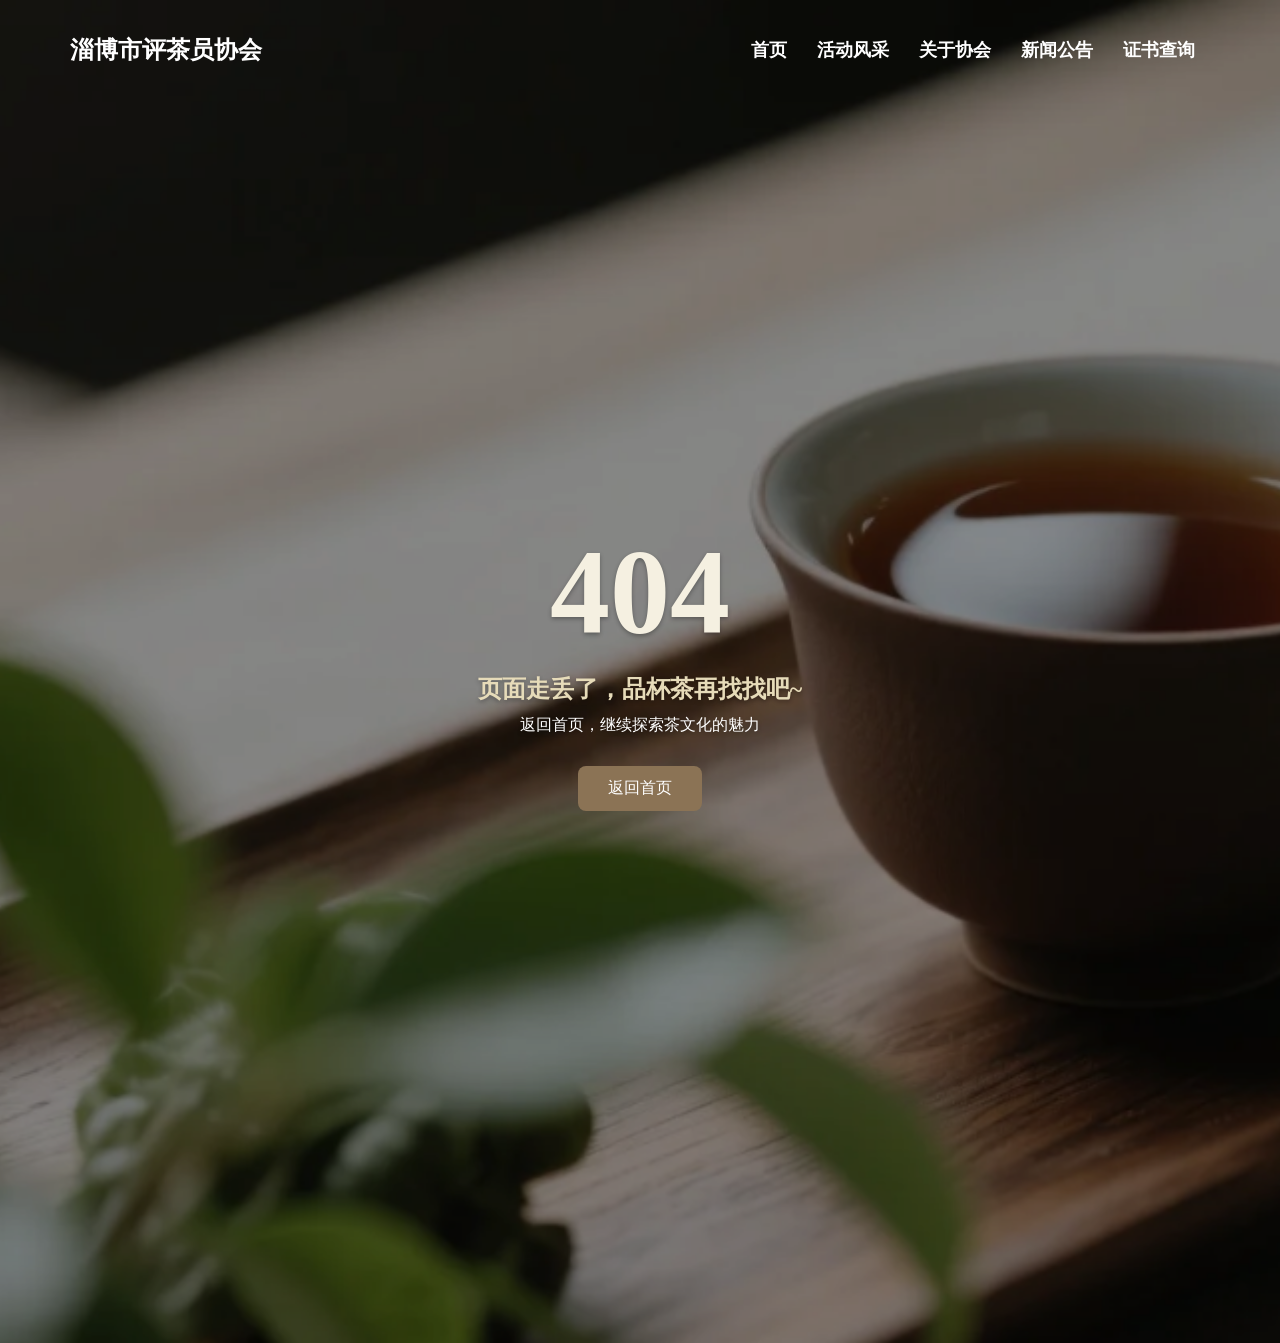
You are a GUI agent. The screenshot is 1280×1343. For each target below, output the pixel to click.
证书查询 (1159, 50)
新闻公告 (1057, 50)
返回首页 (640, 787)
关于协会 (955, 50)
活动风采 (853, 50)
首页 (769, 50)
